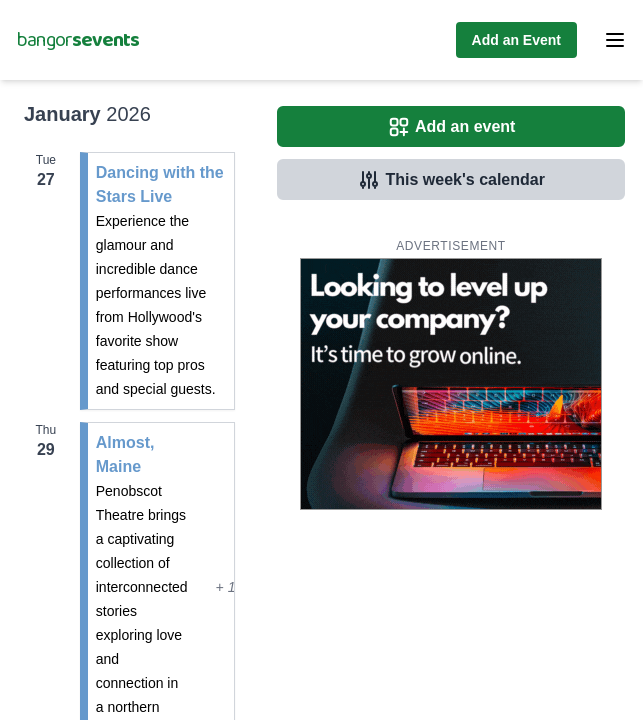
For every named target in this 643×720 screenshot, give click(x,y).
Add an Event (516, 40)
